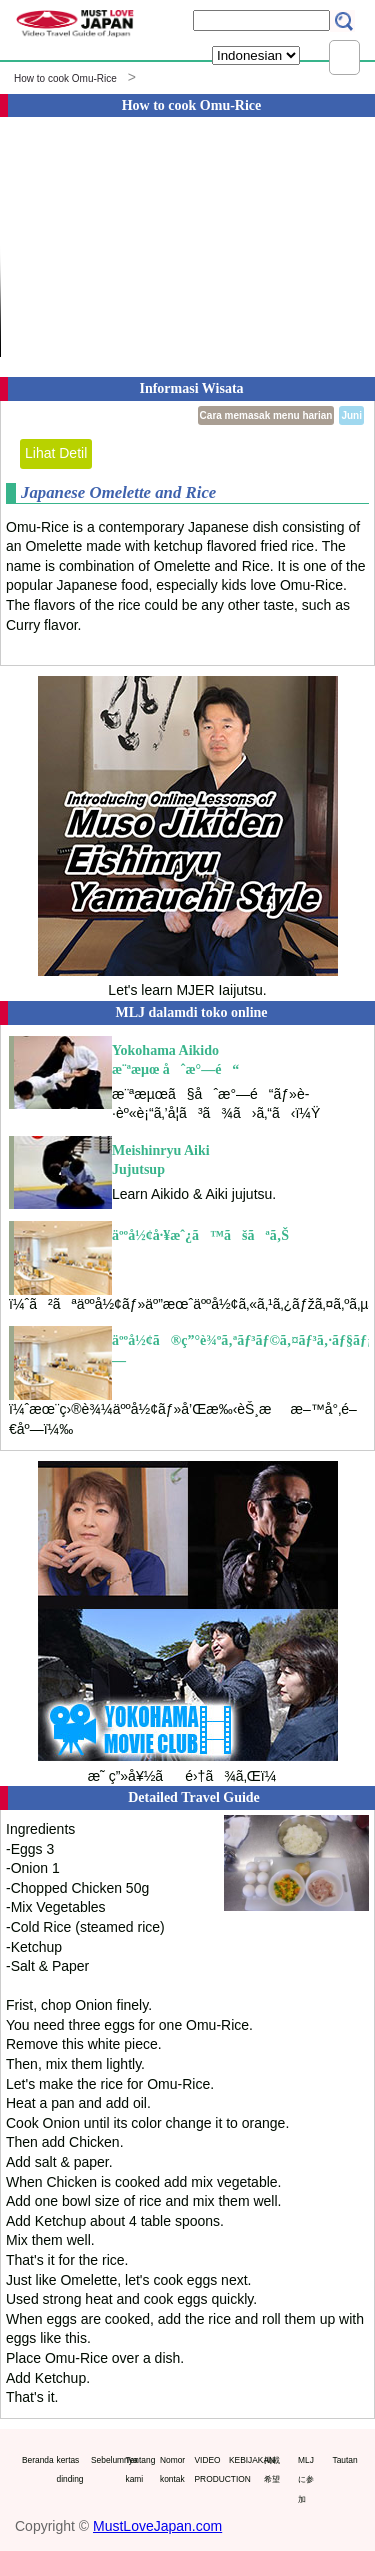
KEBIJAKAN (242, 2460)
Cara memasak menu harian (266, 415)
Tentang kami (139, 2470)
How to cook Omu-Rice (65, 78)
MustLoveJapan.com (157, 2526)
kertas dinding (70, 2470)
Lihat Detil (56, 453)
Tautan (345, 2460)
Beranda (35, 2460)
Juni (351, 415)
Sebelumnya (104, 2460)
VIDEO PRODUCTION (208, 2470)
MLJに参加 (306, 2479)
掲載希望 (272, 2470)
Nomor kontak (172, 2470)
